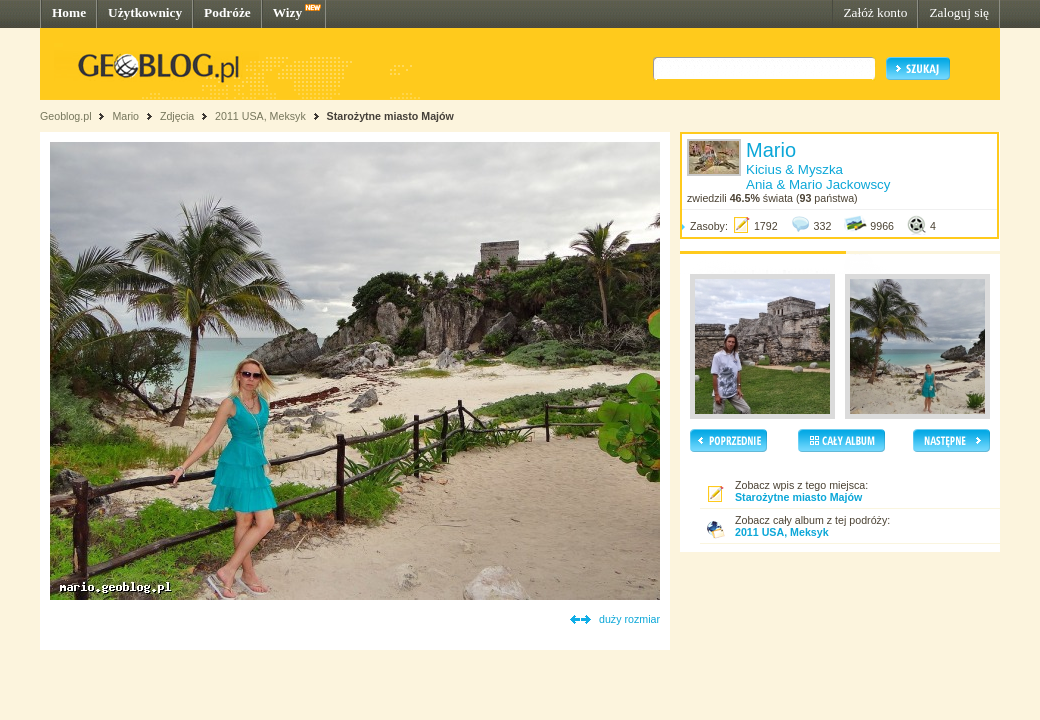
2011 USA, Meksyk (260, 116)
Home (69, 12)
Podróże (227, 12)
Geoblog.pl (66, 116)
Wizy (287, 12)
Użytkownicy (145, 12)
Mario (125, 116)
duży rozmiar (629, 619)
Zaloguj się (959, 12)
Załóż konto (875, 12)
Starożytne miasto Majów (390, 116)
